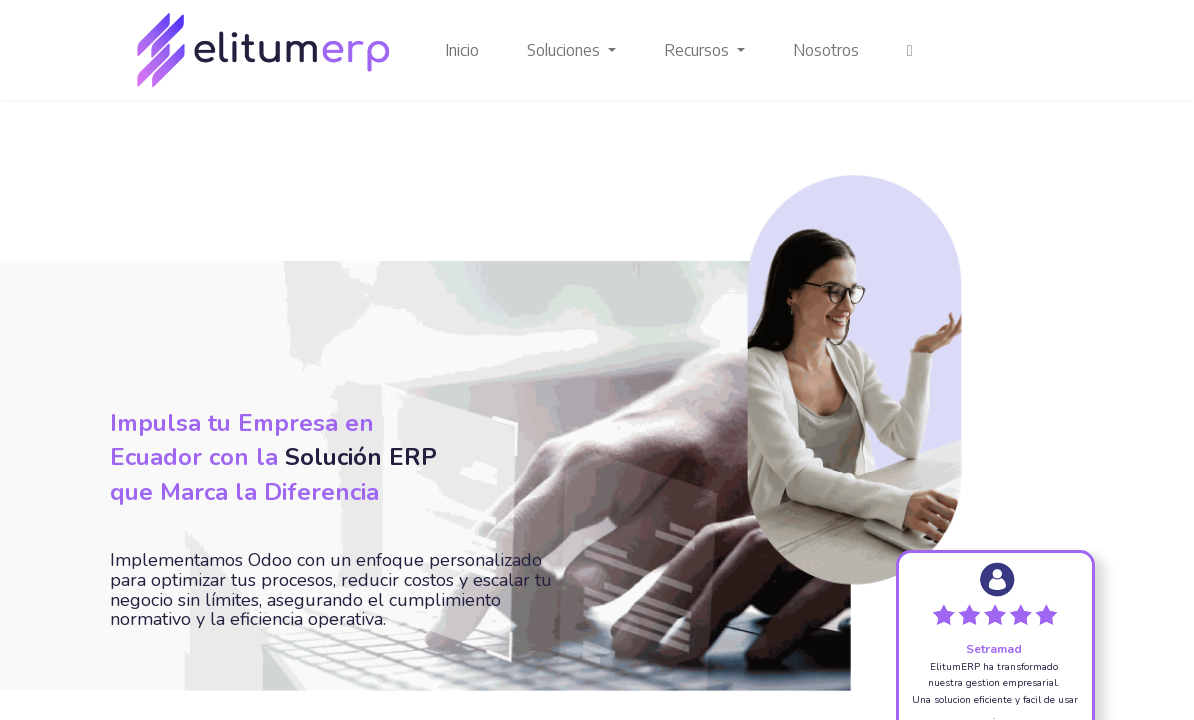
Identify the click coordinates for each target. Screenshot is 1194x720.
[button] (910, 50)
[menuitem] (462, 50)
